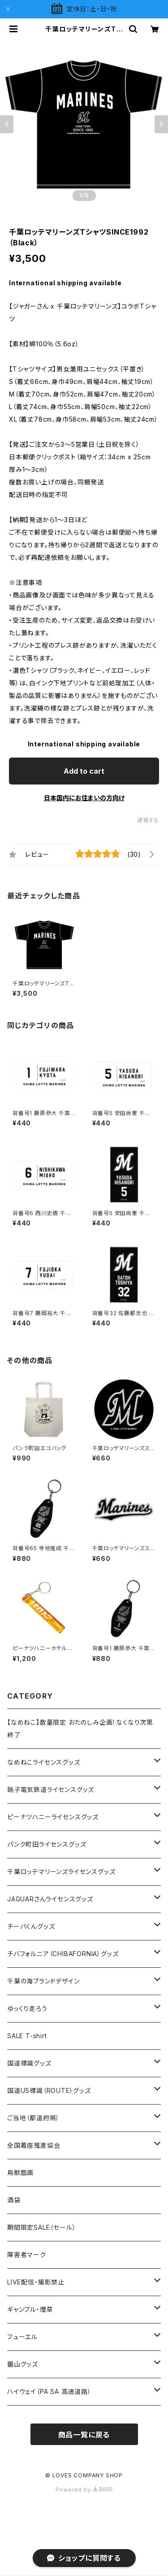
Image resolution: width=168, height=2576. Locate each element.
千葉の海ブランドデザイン (43, 1981)
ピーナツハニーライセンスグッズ (53, 1817)
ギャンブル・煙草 (30, 2309)
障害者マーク (26, 2254)
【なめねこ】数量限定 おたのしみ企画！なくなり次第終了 (80, 1728)
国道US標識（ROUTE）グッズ (49, 2090)
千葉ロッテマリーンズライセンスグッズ (61, 1871)
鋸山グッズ (22, 2364)
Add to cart (84, 771)
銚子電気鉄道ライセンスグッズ (50, 1789)
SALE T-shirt (27, 2036)
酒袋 (14, 2200)
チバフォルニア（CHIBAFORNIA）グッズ (62, 1953)
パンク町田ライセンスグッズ (46, 1844)
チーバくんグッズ (31, 1926)
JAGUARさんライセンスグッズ (50, 1899)
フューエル (22, 2337)
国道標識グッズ (29, 2063)
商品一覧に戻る (84, 2434)
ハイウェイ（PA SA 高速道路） (49, 2391)
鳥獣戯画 (20, 2172)
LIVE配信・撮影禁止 (36, 2282)
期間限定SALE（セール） (41, 2227)
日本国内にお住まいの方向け (84, 798)
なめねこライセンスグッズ (43, 1762)
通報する (148, 820)
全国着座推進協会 (33, 2145)
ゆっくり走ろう (27, 2008)
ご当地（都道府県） (33, 2118)
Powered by (84, 2489)
